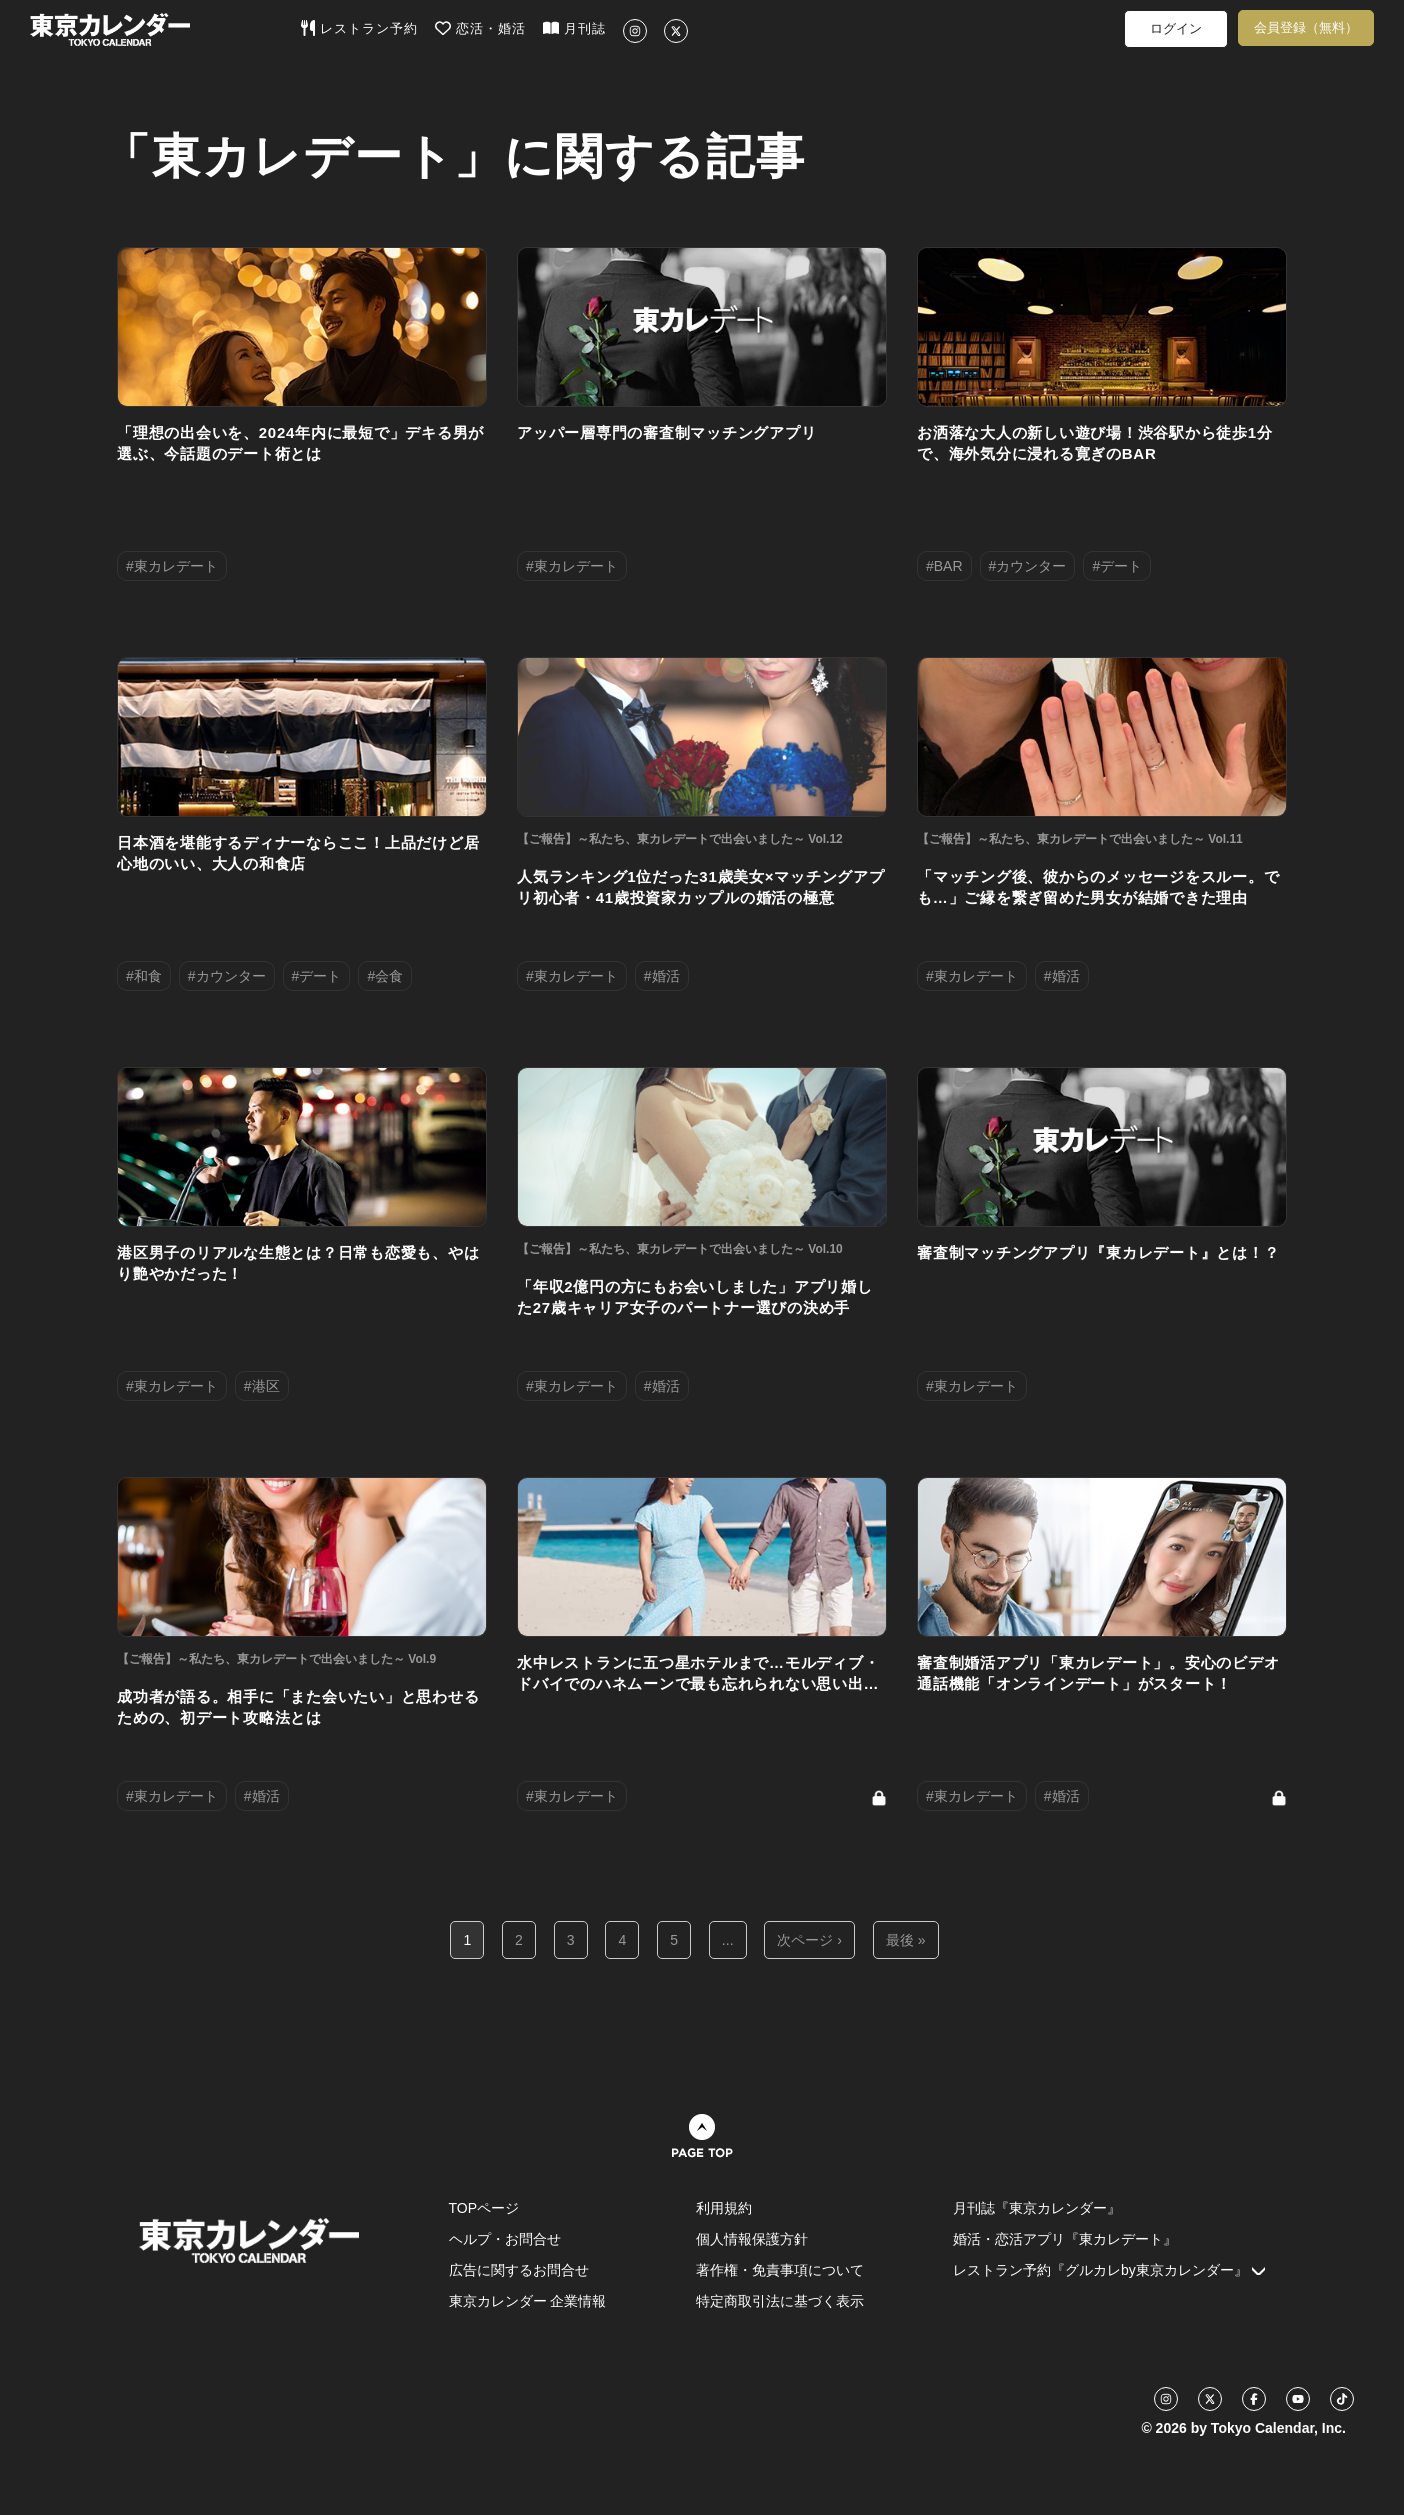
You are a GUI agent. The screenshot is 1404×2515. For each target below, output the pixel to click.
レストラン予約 (359, 28)
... (728, 1940)
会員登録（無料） (1306, 27)
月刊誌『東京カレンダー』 (1037, 2208)
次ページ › (809, 1940)
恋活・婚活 (480, 28)
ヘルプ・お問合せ (505, 2239)
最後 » (906, 1940)
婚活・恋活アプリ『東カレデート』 (1065, 2239)
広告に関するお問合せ (519, 2270)
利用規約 (724, 2208)
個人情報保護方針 (752, 2239)
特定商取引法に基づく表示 (780, 2301)
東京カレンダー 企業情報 (528, 2301)
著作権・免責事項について (780, 2270)
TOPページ (484, 2208)
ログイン (1176, 28)
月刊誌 (574, 28)
